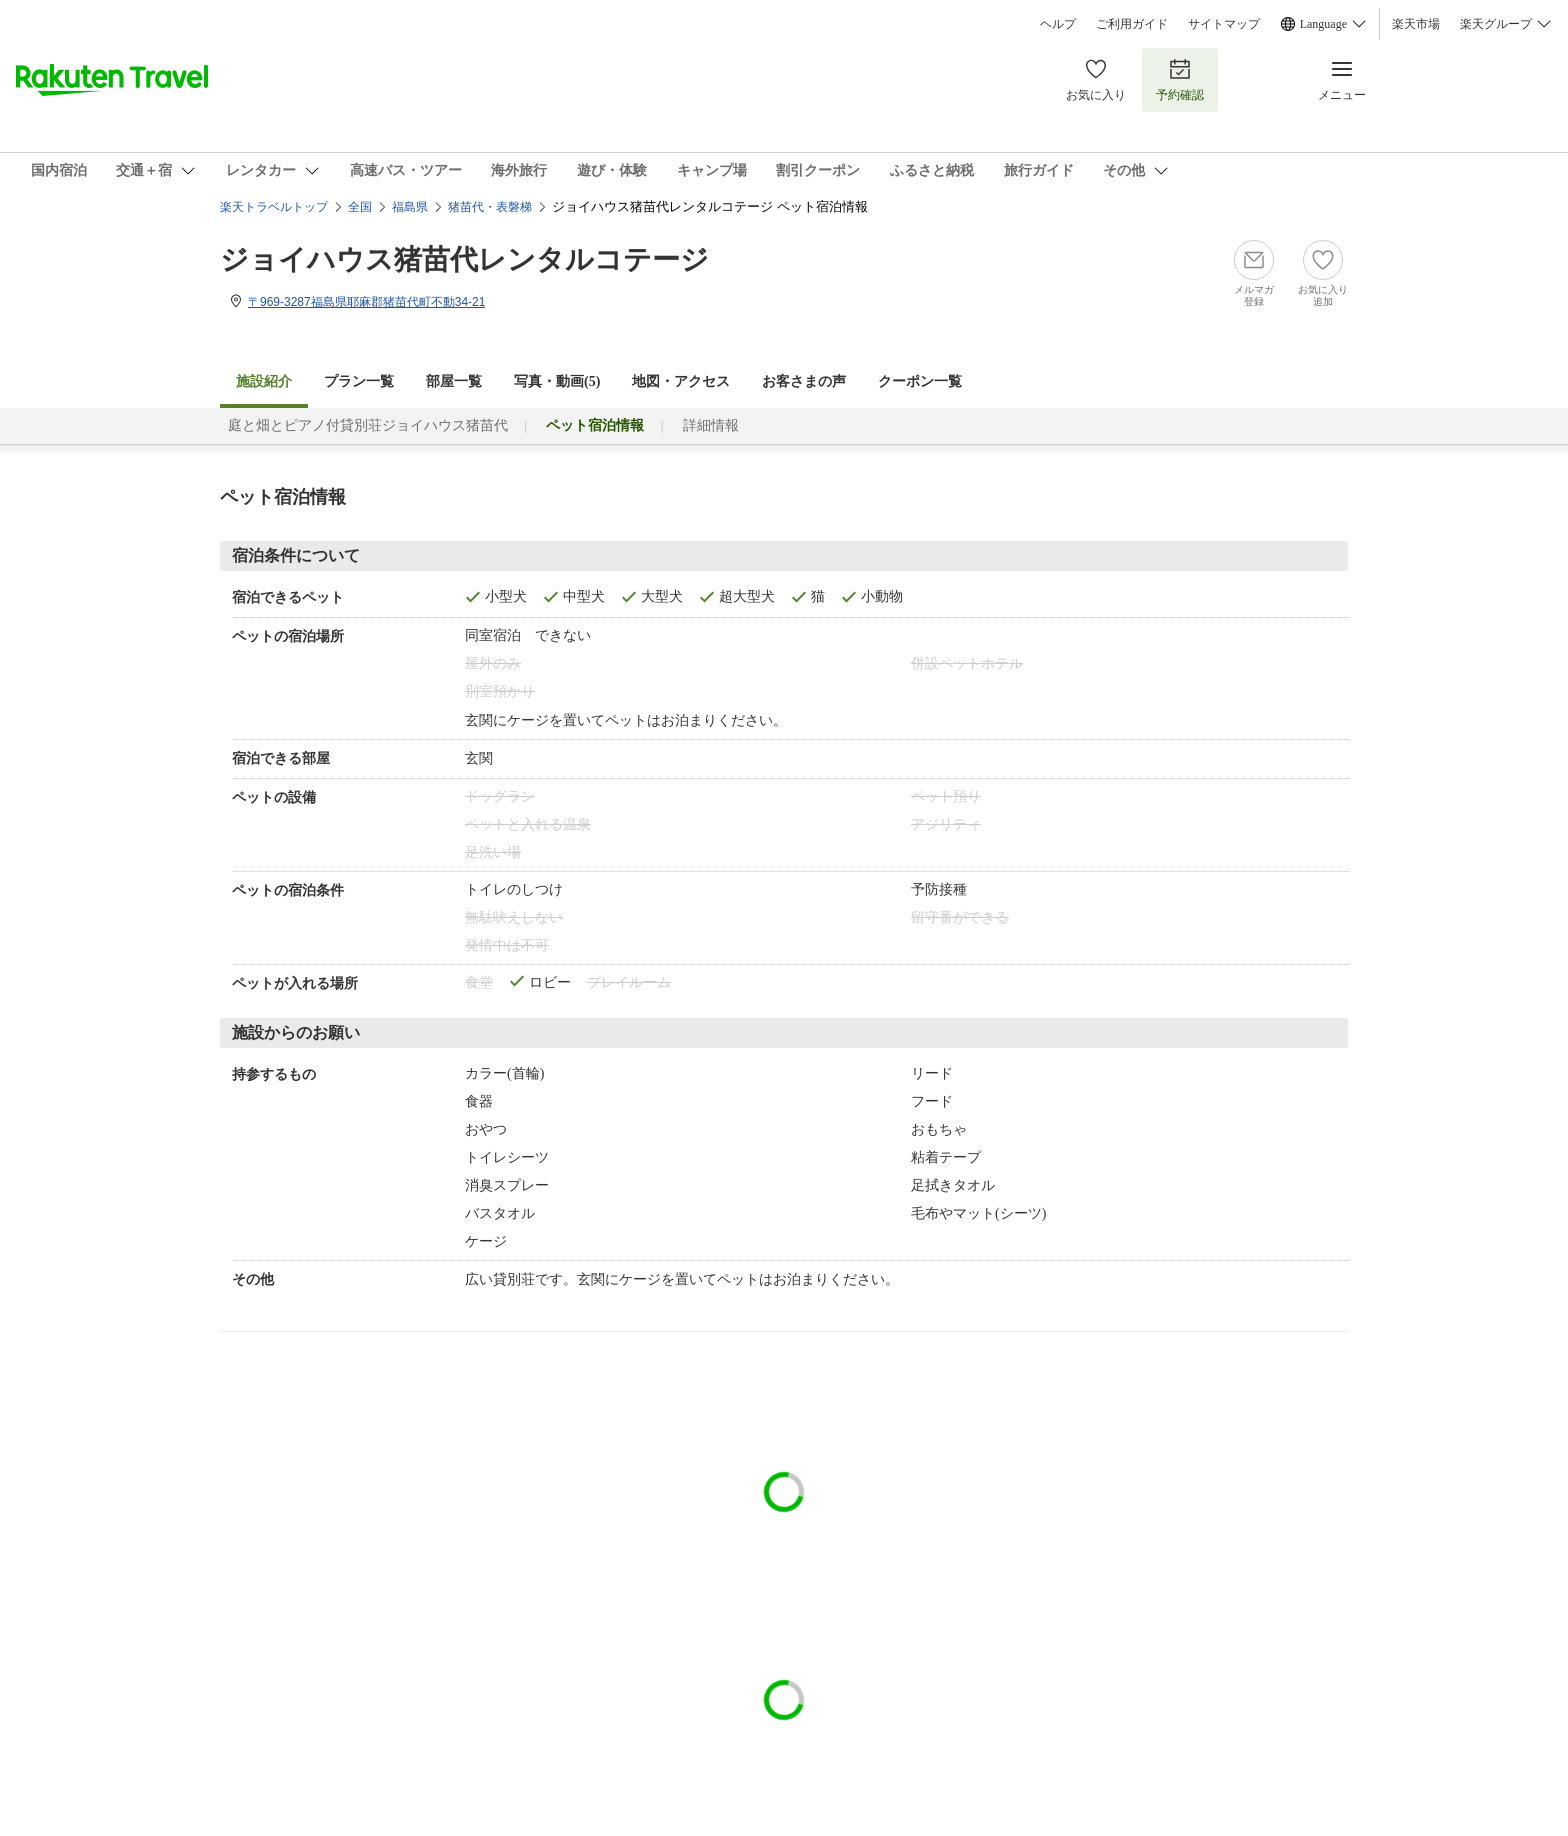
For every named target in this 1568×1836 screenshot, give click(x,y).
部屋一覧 (454, 381)
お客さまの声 (804, 381)
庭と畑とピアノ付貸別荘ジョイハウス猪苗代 (368, 425)
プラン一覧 (359, 381)
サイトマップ (1224, 24)
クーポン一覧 (920, 381)
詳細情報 (711, 425)
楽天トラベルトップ (274, 207)
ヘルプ (1058, 24)
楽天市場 (1416, 24)
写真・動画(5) (557, 381)
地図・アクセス (681, 381)
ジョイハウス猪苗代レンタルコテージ (464, 259)
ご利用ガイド (1132, 24)
